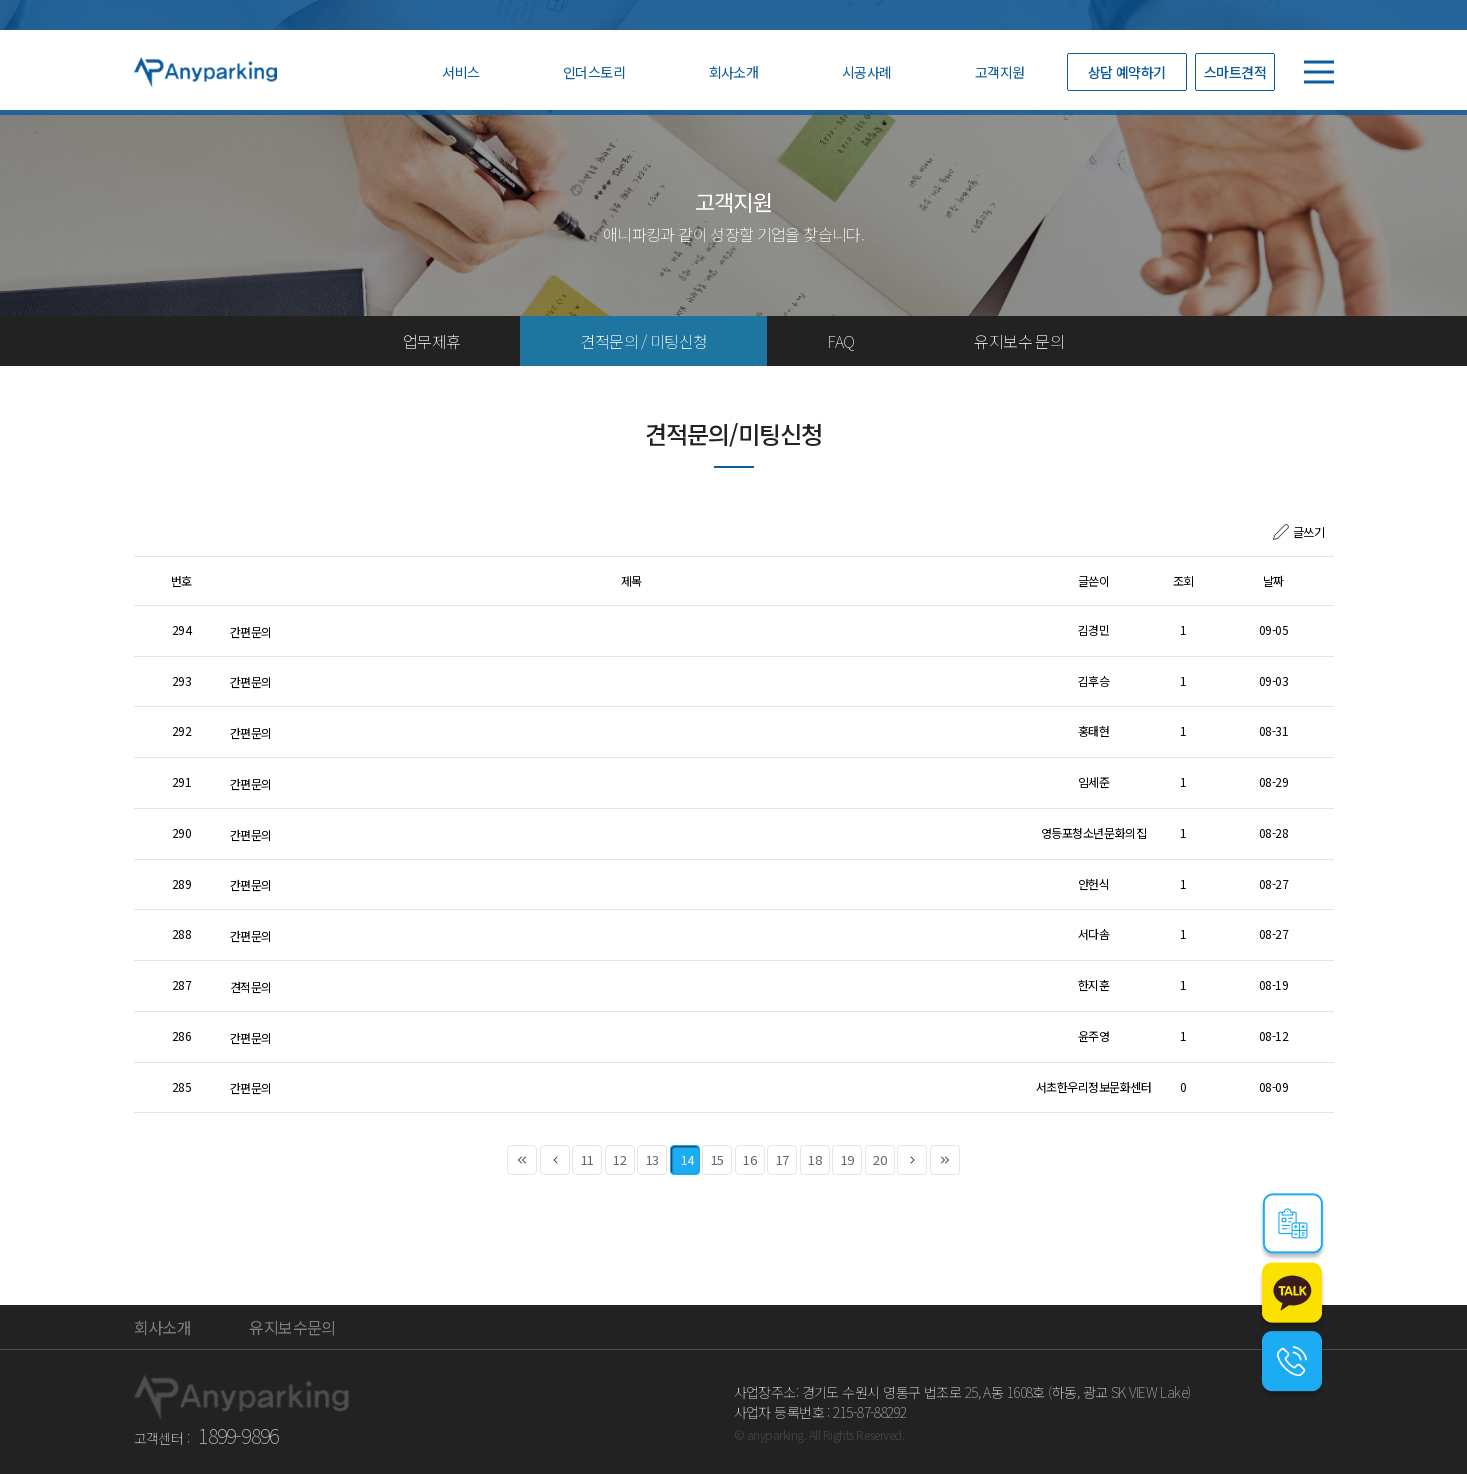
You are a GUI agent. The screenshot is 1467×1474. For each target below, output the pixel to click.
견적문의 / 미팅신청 (643, 341)
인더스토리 (594, 72)
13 (652, 1160)
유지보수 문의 (1019, 341)
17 (782, 1160)
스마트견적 (1235, 72)
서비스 (460, 72)
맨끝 (945, 1161)
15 (717, 1160)
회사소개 (734, 72)
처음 (522, 1161)
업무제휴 (431, 341)
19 (847, 1160)
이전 (555, 1161)
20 (879, 1160)
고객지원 (1000, 72)
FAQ (840, 341)
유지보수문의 (292, 1327)
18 (814, 1160)
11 (587, 1160)
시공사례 (867, 72)
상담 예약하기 (1127, 72)
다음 (912, 1161)
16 (749, 1160)
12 (619, 1160)
